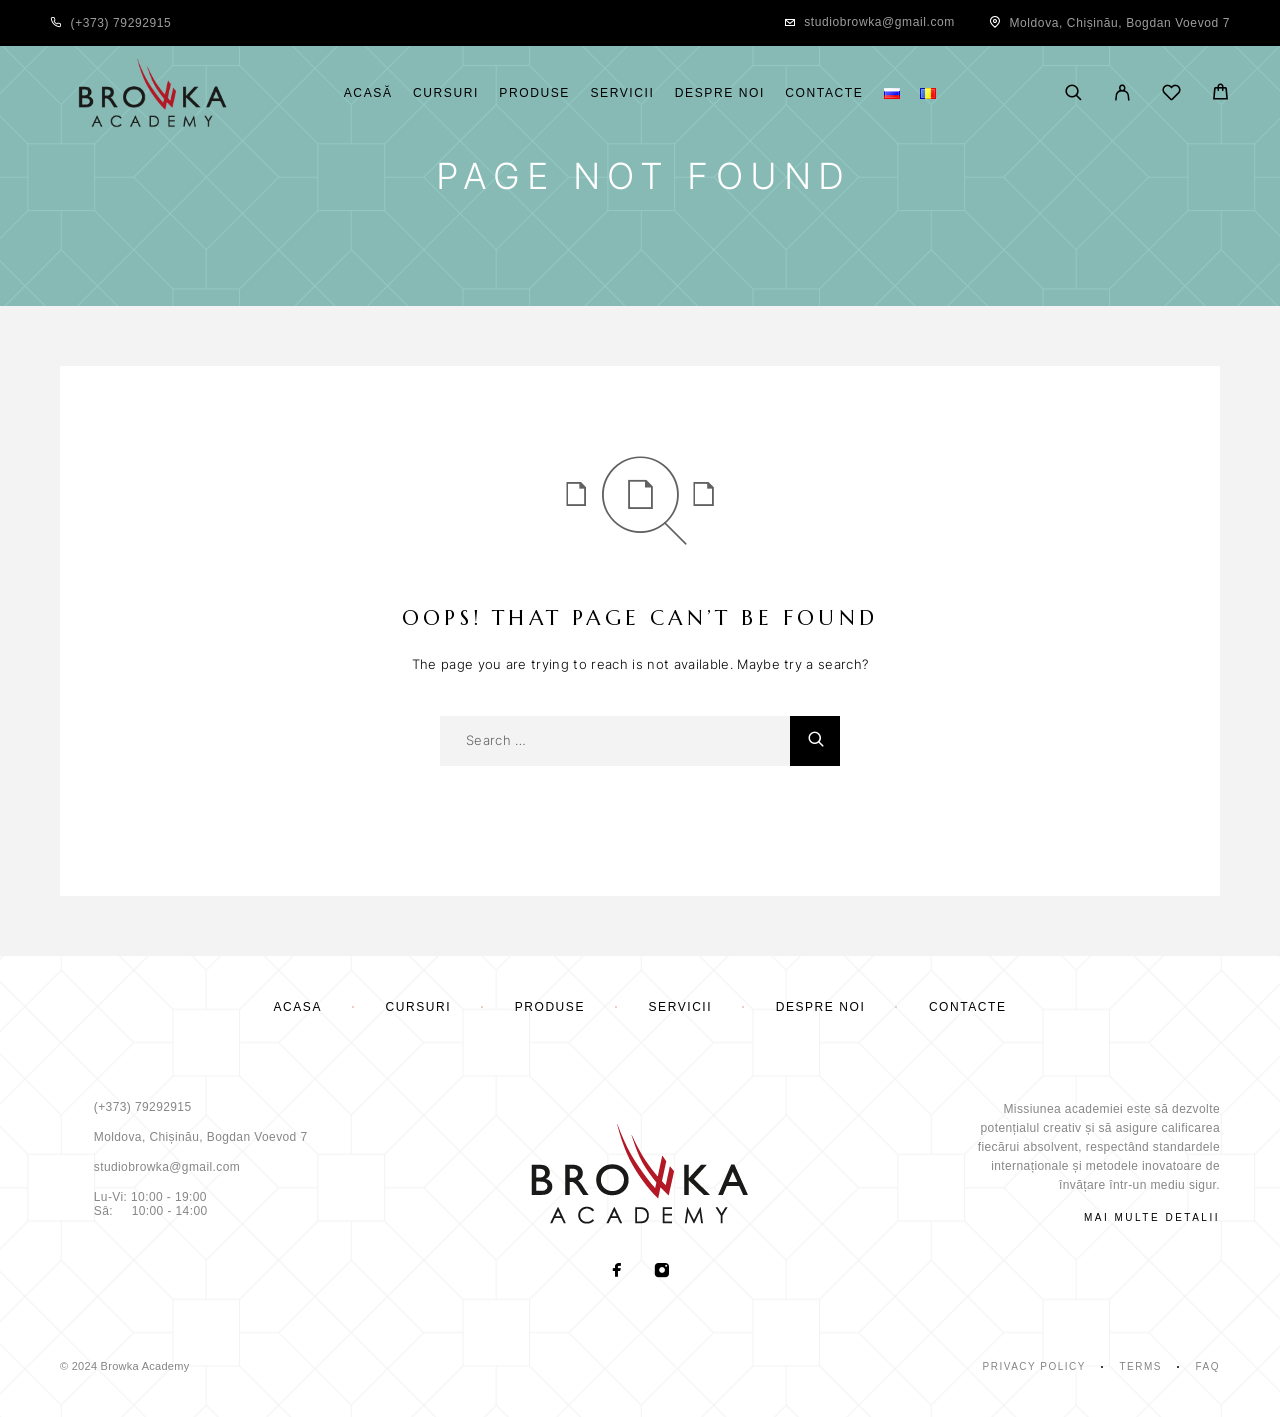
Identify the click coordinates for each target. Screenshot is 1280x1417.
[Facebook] (617, 1272)
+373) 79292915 (123, 23)
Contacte (824, 93)
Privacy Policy (1034, 1366)
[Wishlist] (1171, 95)
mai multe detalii (1152, 1217)
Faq (1207, 1366)
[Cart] (1220, 94)
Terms (1140, 1366)
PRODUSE (534, 93)
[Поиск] (1073, 94)
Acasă (368, 93)
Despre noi (720, 93)
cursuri (446, 93)
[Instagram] (662, 1272)
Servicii (622, 93)
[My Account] (1122, 94)
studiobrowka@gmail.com (879, 22)
